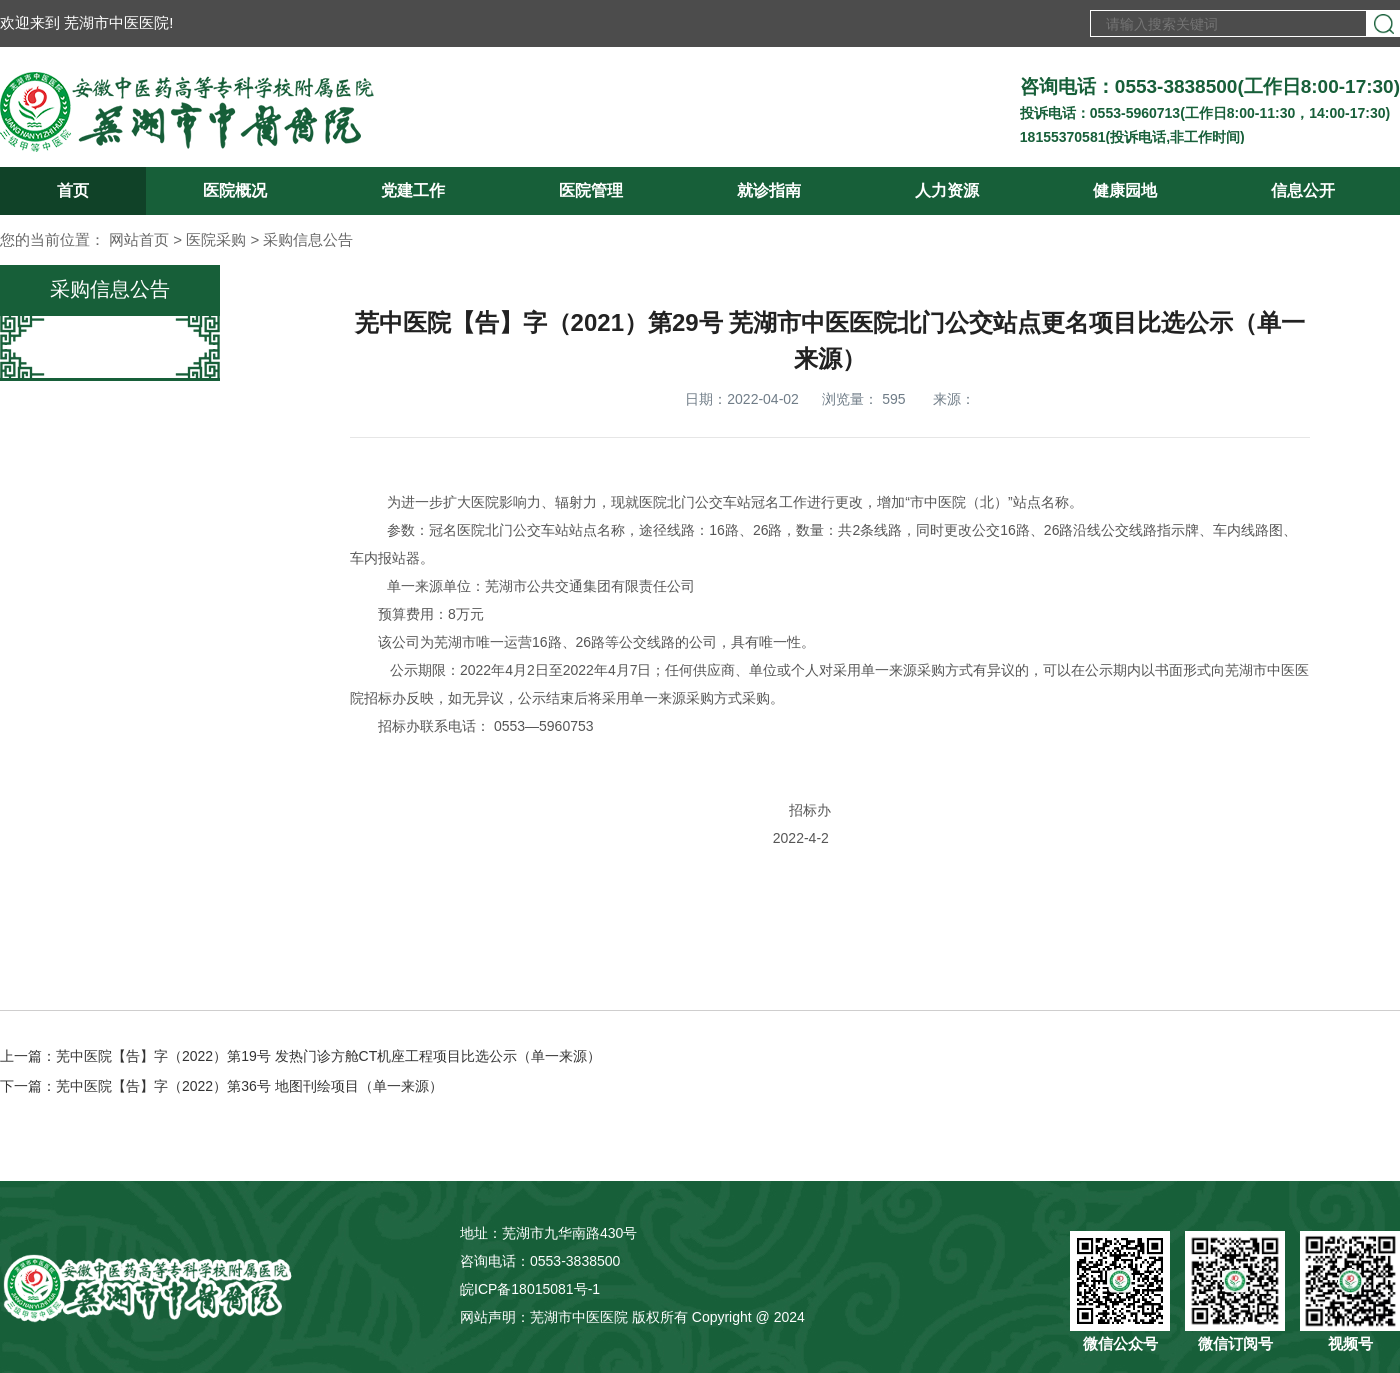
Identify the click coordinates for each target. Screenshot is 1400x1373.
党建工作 (413, 190)
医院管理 (591, 190)
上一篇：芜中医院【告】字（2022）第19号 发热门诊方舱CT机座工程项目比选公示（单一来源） (300, 1056)
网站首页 (139, 239)
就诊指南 (769, 190)
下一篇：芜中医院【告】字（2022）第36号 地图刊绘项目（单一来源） (221, 1086)
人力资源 (947, 190)
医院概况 (235, 190)
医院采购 (216, 239)
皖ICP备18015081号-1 (530, 1289)
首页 (73, 190)
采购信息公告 (308, 239)
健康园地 (1125, 190)
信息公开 (1303, 190)
